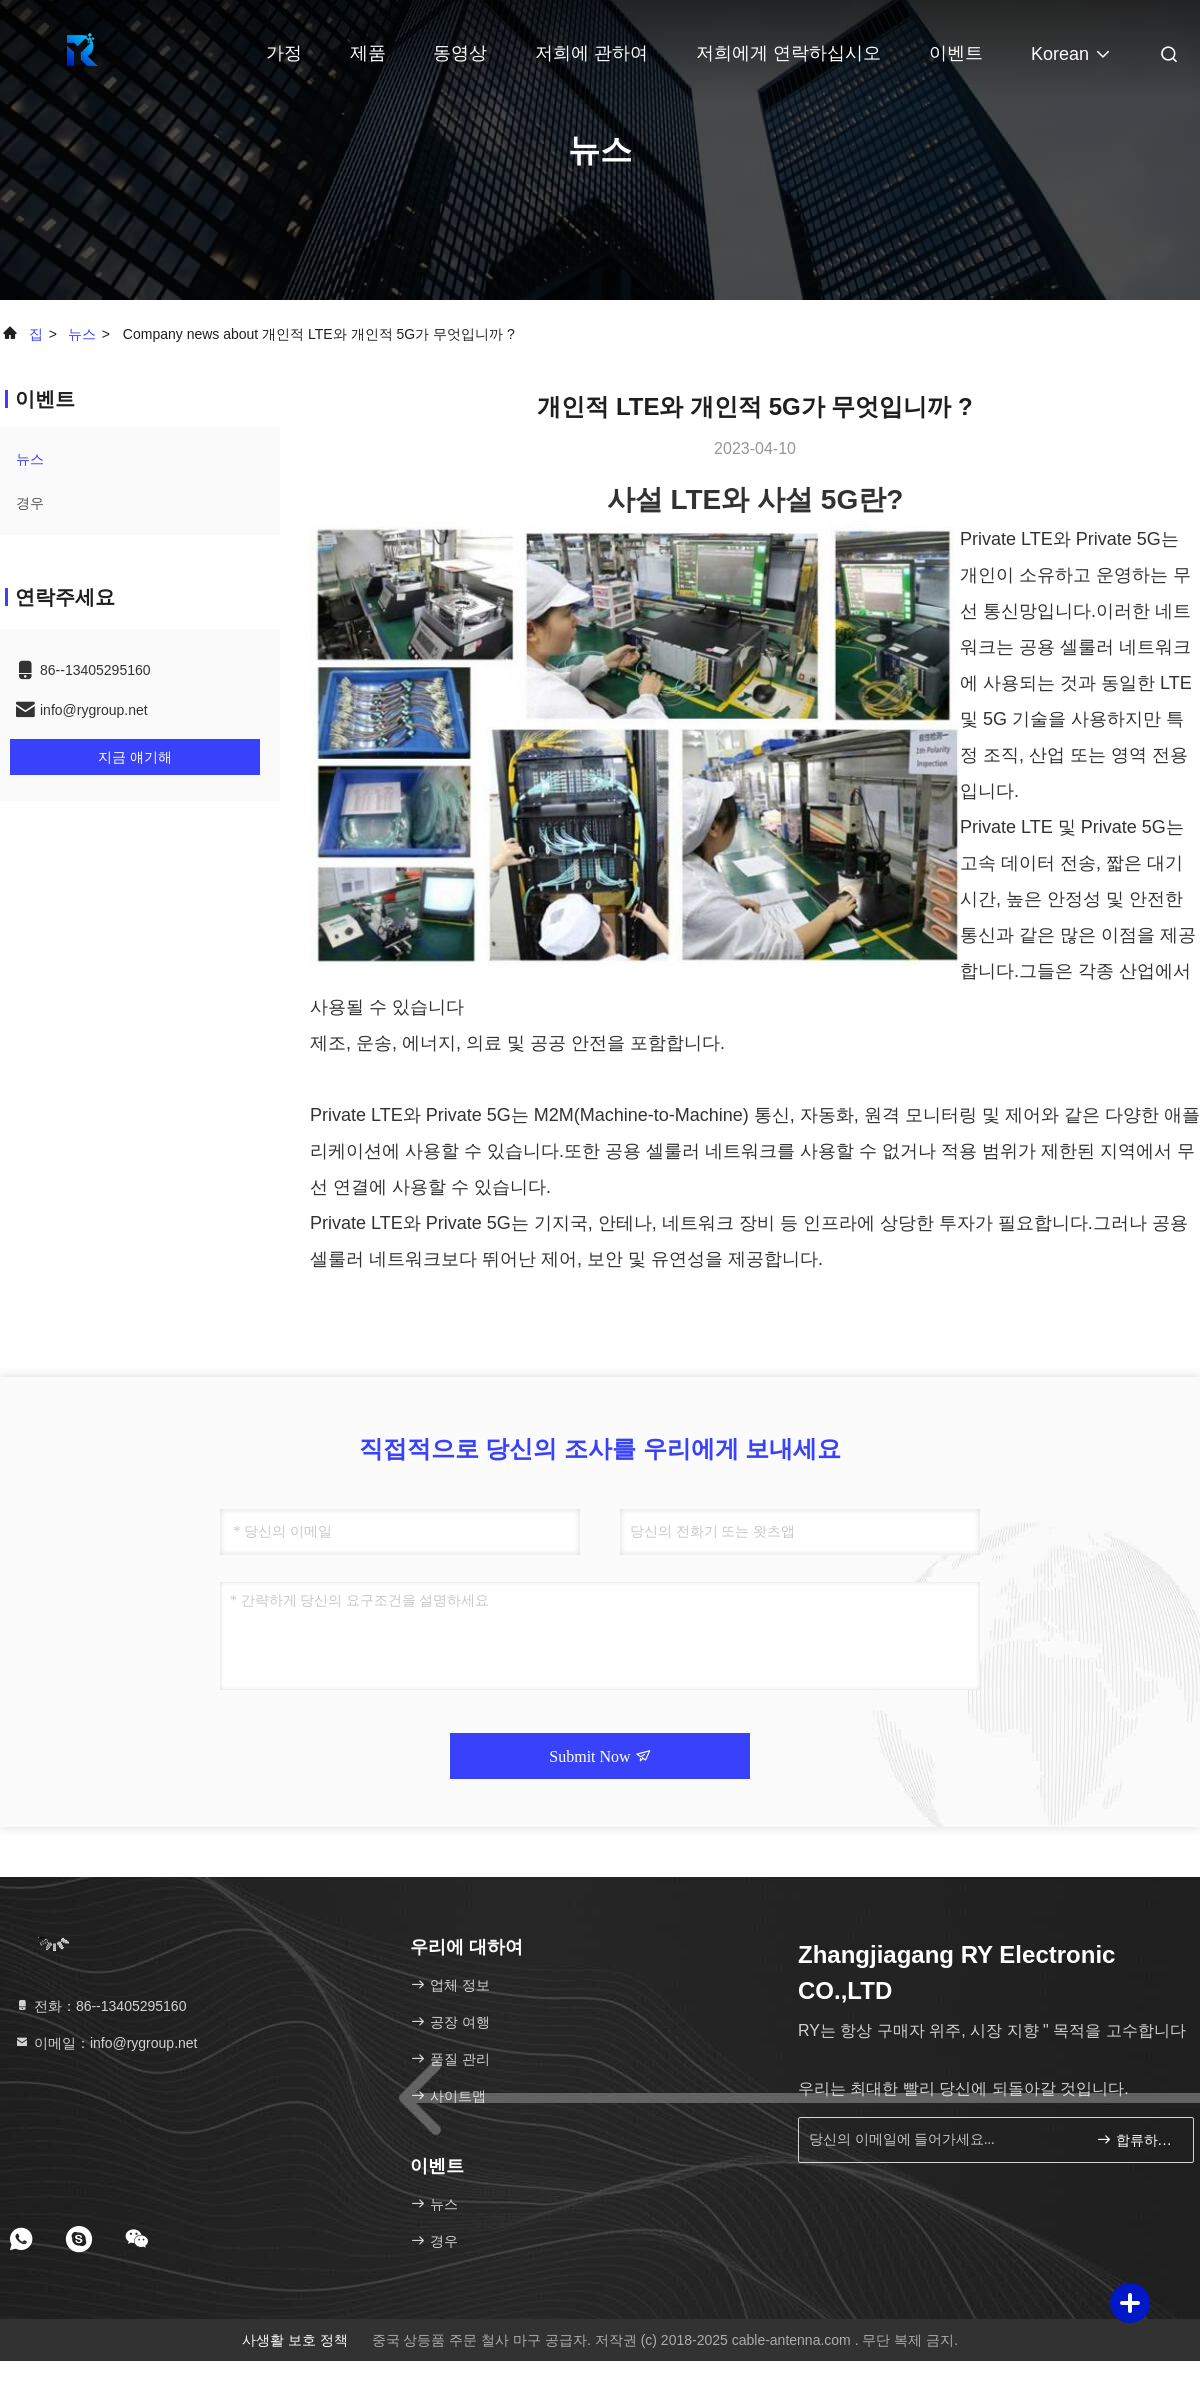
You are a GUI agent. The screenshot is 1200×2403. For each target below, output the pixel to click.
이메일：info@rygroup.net (106, 2043)
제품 (368, 53)
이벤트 (956, 53)
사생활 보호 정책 (295, 2340)
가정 (284, 53)
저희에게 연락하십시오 (788, 53)
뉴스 (82, 334)
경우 (30, 503)
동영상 (460, 53)
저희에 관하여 (591, 53)
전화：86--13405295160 (100, 2006)
